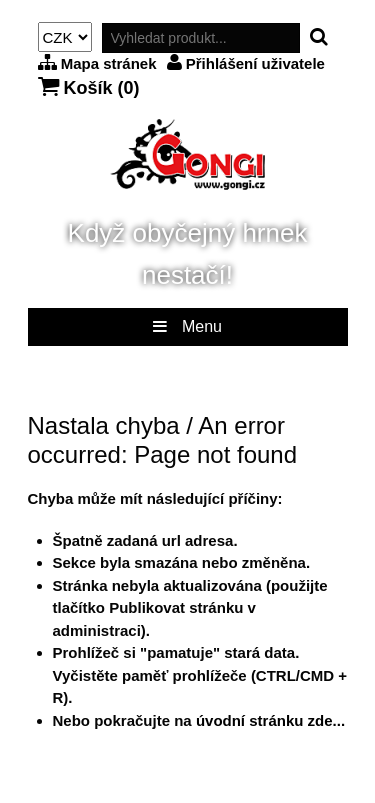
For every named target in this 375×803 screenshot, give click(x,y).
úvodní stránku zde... (270, 720)
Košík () (89, 87)
